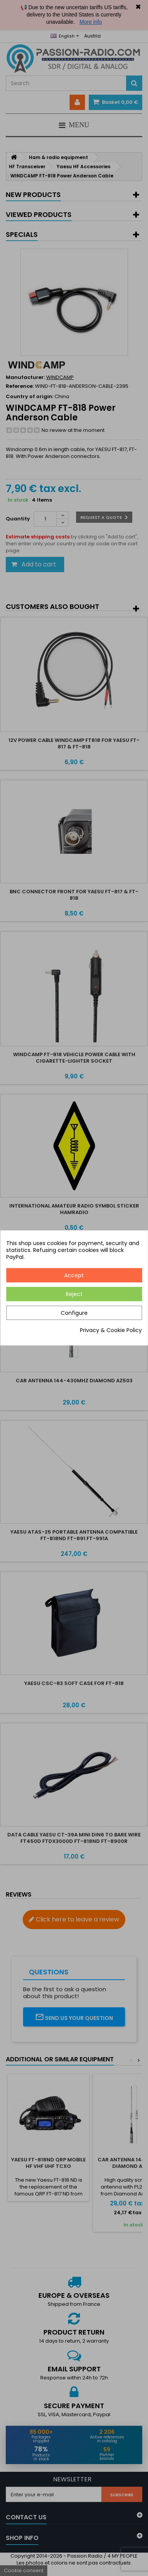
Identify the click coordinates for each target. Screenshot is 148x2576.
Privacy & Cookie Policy (111, 1330)
